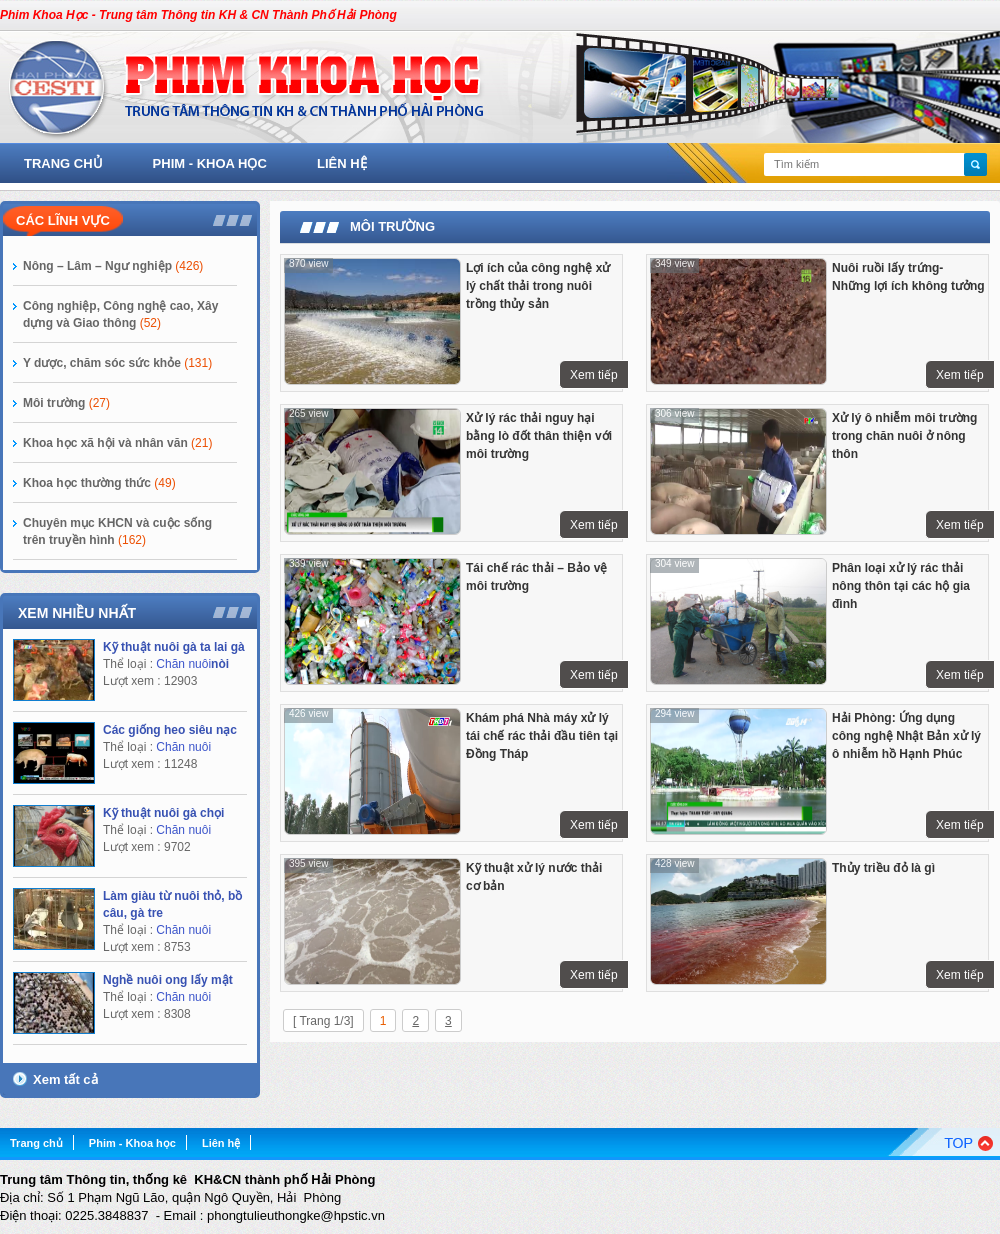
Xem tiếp (594, 375)
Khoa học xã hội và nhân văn (117, 443)
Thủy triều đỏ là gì (883, 868)
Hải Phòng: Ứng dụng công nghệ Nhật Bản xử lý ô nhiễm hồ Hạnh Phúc (906, 736)
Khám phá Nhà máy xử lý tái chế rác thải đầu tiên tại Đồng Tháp (542, 736)
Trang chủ (63, 163)
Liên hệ (342, 163)
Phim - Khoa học (210, 163)
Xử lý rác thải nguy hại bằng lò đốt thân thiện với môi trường (539, 436)
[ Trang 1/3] (323, 1021)
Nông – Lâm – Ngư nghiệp (113, 266)
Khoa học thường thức (99, 483)
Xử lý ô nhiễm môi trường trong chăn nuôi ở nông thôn (904, 436)
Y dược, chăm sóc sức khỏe (117, 363)
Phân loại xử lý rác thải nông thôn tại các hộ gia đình (901, 586)
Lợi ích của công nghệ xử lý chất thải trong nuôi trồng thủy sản (538, 286)
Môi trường (66, 403)
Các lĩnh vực (63, 220)
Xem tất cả (65, 1079)
